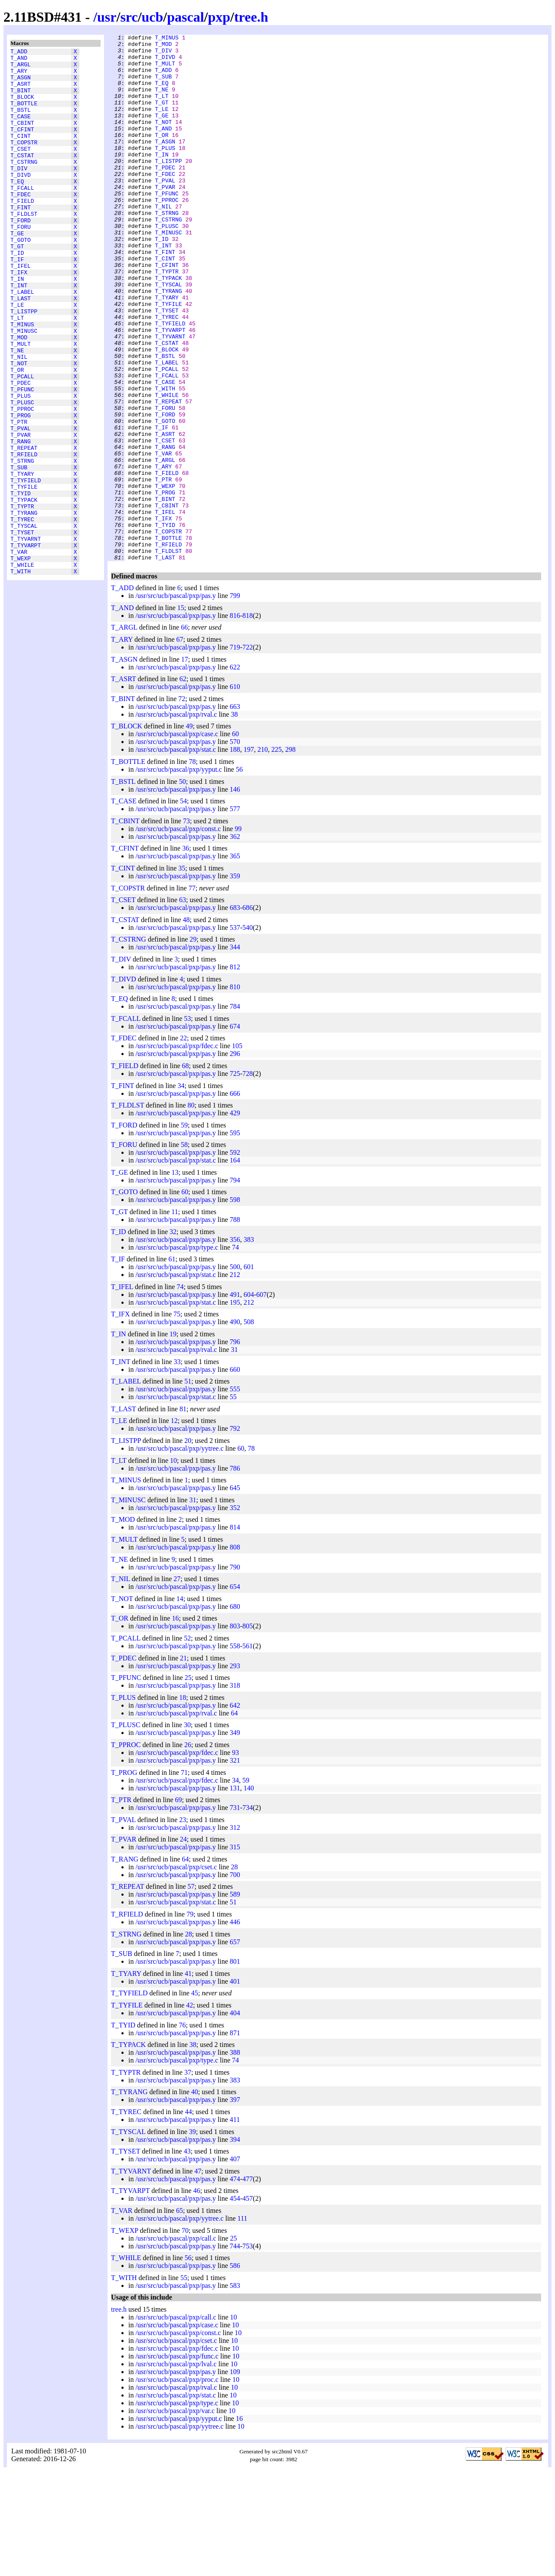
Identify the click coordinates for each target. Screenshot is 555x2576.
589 (235, 1999)
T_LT (17, 372)
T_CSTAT (22, 177)
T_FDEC (20, 224)
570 (235, 847)
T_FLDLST (23, 247)
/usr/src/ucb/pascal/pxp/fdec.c (176, 1151)
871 (235, 2138)
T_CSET (20, 169)
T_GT (17, 286)
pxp (219, 17)
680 (235, 1711)
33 (177, 1467)
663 (235, 811)
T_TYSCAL (23, 622)
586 (235, 2371)
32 (173, 1337)
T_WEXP (20, 661)
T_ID (17, 294)
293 (235, 1771)
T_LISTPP (23, 364)
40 (194, 2197)
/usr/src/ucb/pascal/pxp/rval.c (176, 819)
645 (235, 1593)
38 (234, 819)
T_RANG (20, 520)
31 (234, 1455)
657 (235, 2047)
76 (182, 2130)
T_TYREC (22, 614)
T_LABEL (22, 341)
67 (179, 744)
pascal (185, 17)
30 (187, 1830)
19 (173, 1439)
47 (197, 2276)
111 (243, 2323)
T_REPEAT (23, 528)
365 (235, 961)
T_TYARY (22, 559)
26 (187, 1850)
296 (235, 1159)
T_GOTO (20, 279)
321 (235, 1865)
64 (234, 1818)
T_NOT (18, 427)
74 (235, 1352)
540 (247, 1032)
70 (185, 2335)
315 (235, 1952)
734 (247, 1913)
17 (184, 764)
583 (235, 2390)
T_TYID (20, 583)
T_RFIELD (23, 536)
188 (235, 854)
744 (235, 2351)
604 (249, 1399)
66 (184, 732)
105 (237, 1151)
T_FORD (20, 255)
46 (196, 2296)
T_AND (18, 60)
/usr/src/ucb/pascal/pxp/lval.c (175, 2469)
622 (235, 772)
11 (174, 1317)
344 (235, 1052)
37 (187, 2177)
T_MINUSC (23, 388)
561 (247, 1751)
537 (235, 1032)
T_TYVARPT (25, 645)
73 (186, 926)
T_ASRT (20, 91)
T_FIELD (22, 232)
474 (235, 2284)
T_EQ (17, 208)
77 (192, 993)
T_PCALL (22, 442)
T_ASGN (20, 84)
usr (106, 17)
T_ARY (18, 76)
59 (184, 1230)
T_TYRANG (23, 606)
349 (235, 1838)
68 (185, 1171)
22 (183, 1143)
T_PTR (18, 497)
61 (171, 1364)
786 (235, 1573)
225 (276, 854)
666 (235, 1198)
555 (235, 1494)
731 (235, 1913)
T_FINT (20, 240)
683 (235, 1013)
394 (235, 2244)
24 (183, 1944)
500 (235, 1372)
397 (235, 2205)
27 (176, 1684)
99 (238, 934)
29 (192, 1044)
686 (247, 1013)
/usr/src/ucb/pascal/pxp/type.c (176, 1352)
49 (189, 831)
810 (235, 1092)
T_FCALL (22, 216)
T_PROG (20, 489)
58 (184, 1250)
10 (173, 1565)
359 (235, 981)
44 (188, 2217)
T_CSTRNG (23, 185)
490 (235, 1427)
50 (182, 886)
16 (175, 1723)
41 (188, 2078)
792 (235, 1533)
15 (180, 713)
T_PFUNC (22, 458)
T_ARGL (20, 68)
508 (249, 1427)
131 (235, 1893)
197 (249, 854)
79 (189, 2019)
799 (235, 701)
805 (247, 1731)
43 (187, 2256)
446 (235, 2027)
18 (182, 1802)
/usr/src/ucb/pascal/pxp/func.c (177, 2461)
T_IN (17, 325)
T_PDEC (20, 450)
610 (235, 792)
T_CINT (20, 154)
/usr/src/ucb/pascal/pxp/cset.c (176, 1972)
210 (263, 854)
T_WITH (20, 676)
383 (249, 1344)
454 (235, 2303)
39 (192, 2237)
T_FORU (20, 263)
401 (235, 2086)
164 (235, 1265)
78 (192, 867)
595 (235, 1238)
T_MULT (20, 403)
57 (191, 1991)
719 (235, 752)
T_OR (17, 435)
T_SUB (18, 551)
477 (247, 2284)
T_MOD (18, 396)
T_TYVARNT (25, 637)
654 (235, 1692)
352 (235, 1613)
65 (179, 2315)
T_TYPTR (22, 598)
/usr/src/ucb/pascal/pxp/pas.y (175, 701)
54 (183, 906)
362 (235, 941)
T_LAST (20, 349)
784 (235, 1111)
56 (239, 874)
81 (183, 1514)
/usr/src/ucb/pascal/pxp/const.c (178, 934)
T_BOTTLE (23, 115)
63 (182, 1005)
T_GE (17, 271)
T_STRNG (22, 544)
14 (179, 1704)
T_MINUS (22, 380)
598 (235, 1305)
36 (185, 953)
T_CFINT (22, 146)
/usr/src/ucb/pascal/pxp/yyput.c (178, 874)
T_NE (17, 411)
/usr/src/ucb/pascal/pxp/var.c (175, 2516)
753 (247, 2351)
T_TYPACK (23, 590)
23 (182, 1925)
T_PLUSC (22, 474)
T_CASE (20, 130)
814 (235, 1632)
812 (235, 1072)
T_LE (17, 357)
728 (247, 1178)
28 (234, 1972)
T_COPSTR (23, 162)
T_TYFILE (23, 575)
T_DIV (18, 193)
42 (189, 2110)
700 (235, 1980)
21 (183, 1763)
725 (235, 1178)
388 (235, 2157)
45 (194, 2098)
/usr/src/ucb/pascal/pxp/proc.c (177, 2484)
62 (183, 784)
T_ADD (18, 52)
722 (247, 752)
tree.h (251, 17)
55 (233, 1502)
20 (187, 1545)
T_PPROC (22, 481)
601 (249, 1372)
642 (235, 1810)
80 (191, 1210)
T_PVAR (20, 512)
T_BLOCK (22, 107)
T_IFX (18, 318)
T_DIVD (20, 201)
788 (235, 1325)
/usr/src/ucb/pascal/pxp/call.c (175, 2343)
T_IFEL (20, 310)
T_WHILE (22, 668)
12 (174, 1526)
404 (235, 2118)
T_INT (18, 333)
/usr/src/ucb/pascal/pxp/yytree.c (179, 1553)
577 (235, 914)
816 (235, 720)
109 (235, 2477)
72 (181, 804)
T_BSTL (20, 123)
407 (235, 2264)
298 (290, 854)
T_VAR (18, 653)
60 (235, 839)
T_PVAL (20, 505)
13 (175, 1277)
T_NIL (18, 419)
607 (261, 1399)
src (128, 17)
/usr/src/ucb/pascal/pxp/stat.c (175, 854)
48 (186, 1025)
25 (188, 1783)
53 (187, 1123)
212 (235, 1380)
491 (235, 1399)
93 (235, 1857)
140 (249, 1893)
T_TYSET (22, 629)
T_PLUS (20, 466)
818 (247, 720)
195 (235, 1407)
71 (184, 1877)
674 (235, 1131)
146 (235, 894)
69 (178, 1905)
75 (176, 1419)
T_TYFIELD (25, 567)
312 (235, 1932)
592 (235, 1257)
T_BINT (20, 99)
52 (187, 1743)
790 (235, 1672)
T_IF (17, 302)
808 (235, 1652)
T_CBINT (22, 138)
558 (235, 1751)
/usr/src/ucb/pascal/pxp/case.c (176, 839)
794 (235, 1285)
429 (235, 1218)
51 (187, 1486)
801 (235, 2066)
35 (181, 973)
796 (235, 1447)
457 (247, 2303)
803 (235, 1731)
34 (180, 1191)
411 (235, 2224)
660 (235, 1474)
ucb (152, 17)
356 (235, 1344)
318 (235, 1790)
